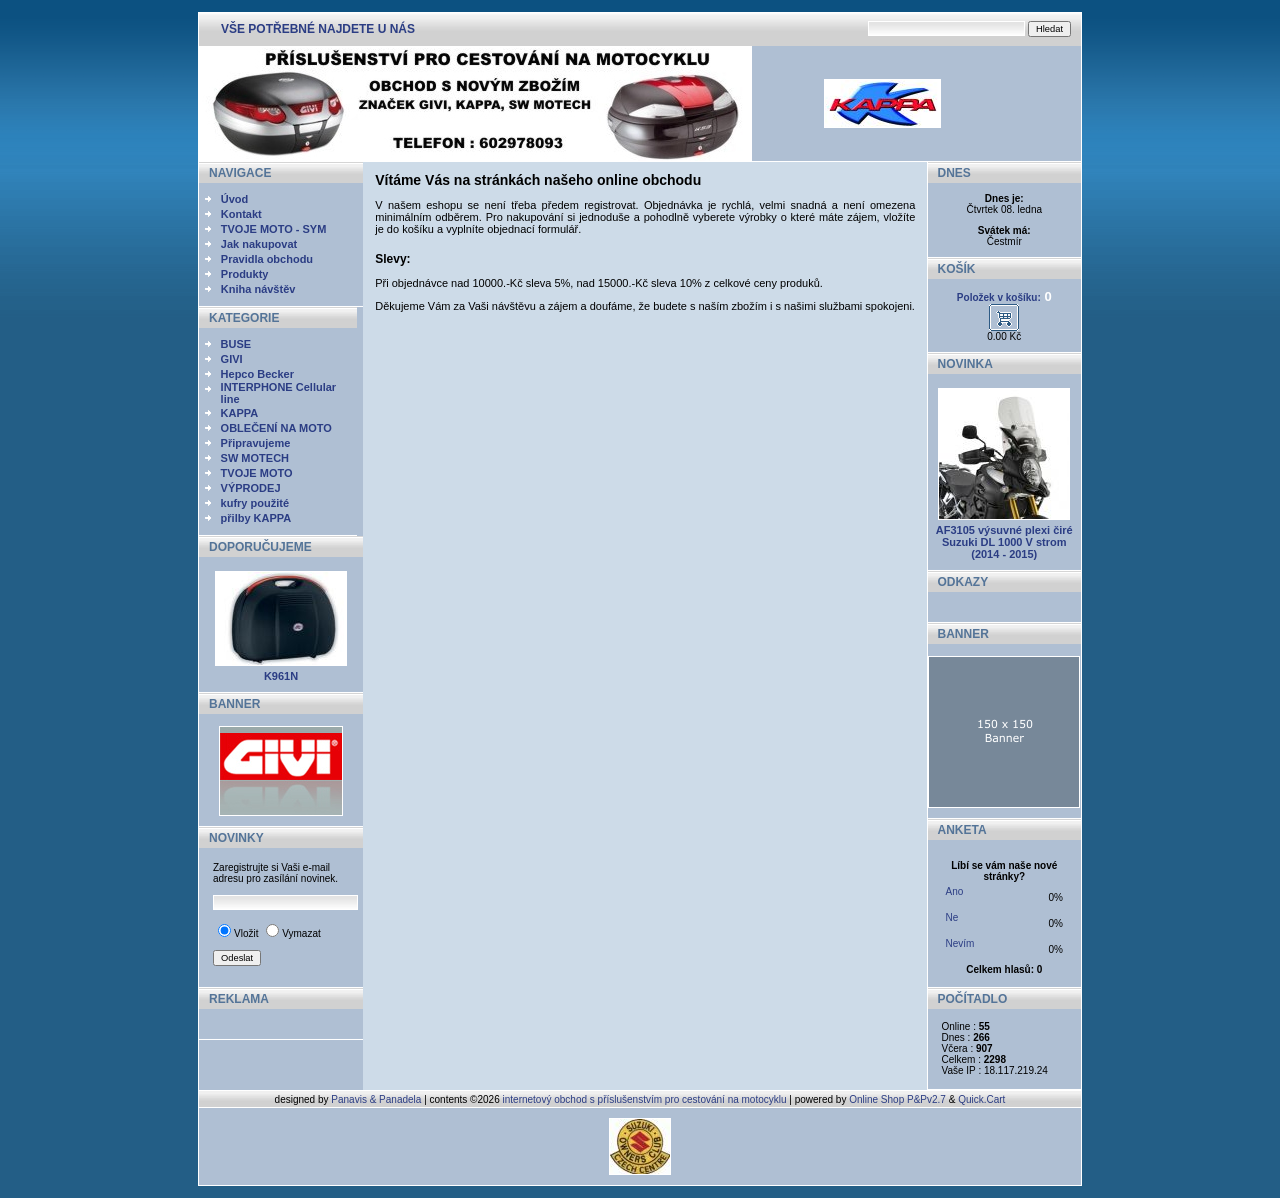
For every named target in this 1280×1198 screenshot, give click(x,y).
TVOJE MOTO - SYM (274, 229)
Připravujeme (256, 443)
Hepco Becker (257, 374)
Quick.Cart (981, 1099)
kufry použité (255, 503)
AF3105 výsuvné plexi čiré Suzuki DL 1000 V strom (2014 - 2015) (1004, 542)
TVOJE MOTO (257, 473)
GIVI (232, 359)
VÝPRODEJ (251, 488)
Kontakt (241, 214)
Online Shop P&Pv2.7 (897, 1099)
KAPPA (240, 413)
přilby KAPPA (256, 518)
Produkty (245, 274)
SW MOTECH (255, 458)
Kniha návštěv (258, 289)
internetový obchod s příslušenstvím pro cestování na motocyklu (645, 1099)
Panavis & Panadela (377, 1099)
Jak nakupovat (259, 244)
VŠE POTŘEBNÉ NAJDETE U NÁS (318, 29)
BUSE (236, 344)
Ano (955, 891)
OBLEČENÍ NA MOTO (276, 428)
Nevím (960, 943)
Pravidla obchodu (267, 259)
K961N (281, 676)
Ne (952, 917)
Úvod (235, 199)
